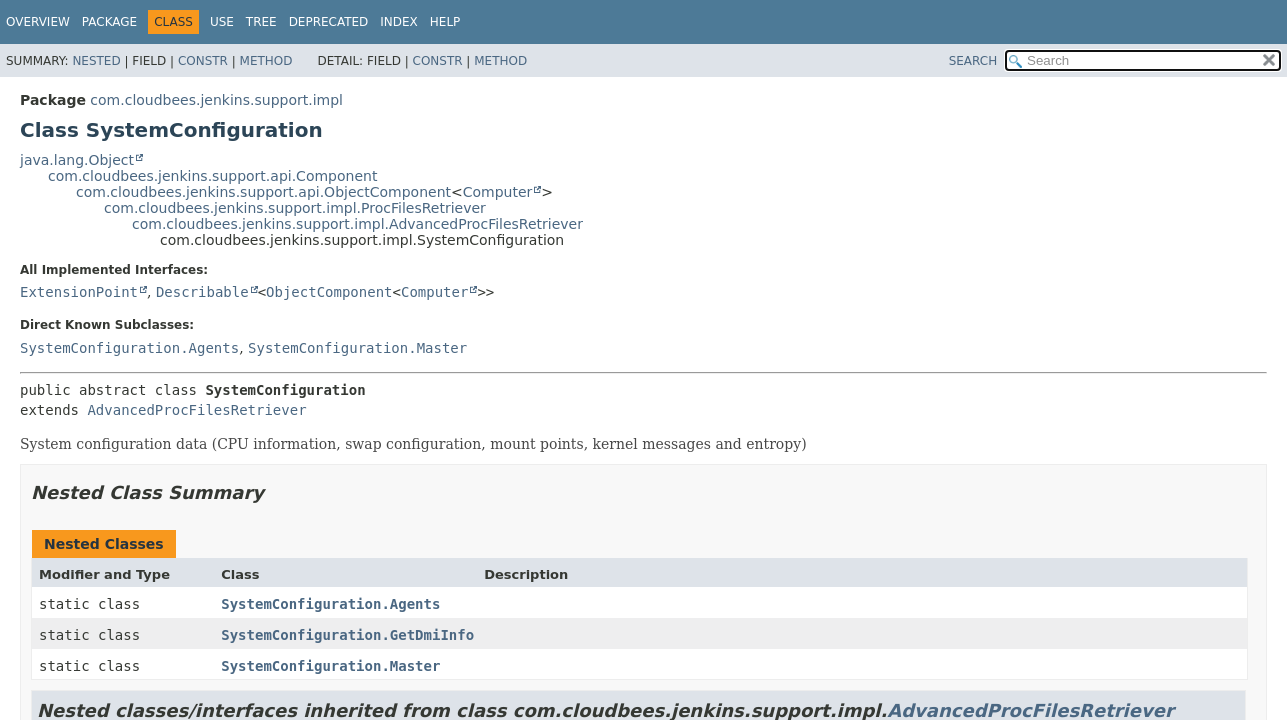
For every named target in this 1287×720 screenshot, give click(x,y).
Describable (202, 292)
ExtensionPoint (79, 292)
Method (266, 61)
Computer (498, 192)
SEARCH (973, 61)
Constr (203, 61)
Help (445, 22)
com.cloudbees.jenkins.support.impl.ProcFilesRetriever (295, 208)
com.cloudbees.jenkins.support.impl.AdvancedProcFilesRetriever (357, 224)
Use (222, 22)
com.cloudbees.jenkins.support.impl (216, 100)
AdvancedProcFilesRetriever (196, 410)
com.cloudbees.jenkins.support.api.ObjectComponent (263, 192)
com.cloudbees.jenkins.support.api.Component (212, 176)
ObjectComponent (329, 292)
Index (399, 22)
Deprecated (329, 22)
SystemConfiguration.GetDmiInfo (347, 635)
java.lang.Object (77, 160)
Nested (96, 61)
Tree (261, 22)
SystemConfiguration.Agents (129, 348)
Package (109, 22)
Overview (38, 22)
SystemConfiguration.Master (357, 348)
